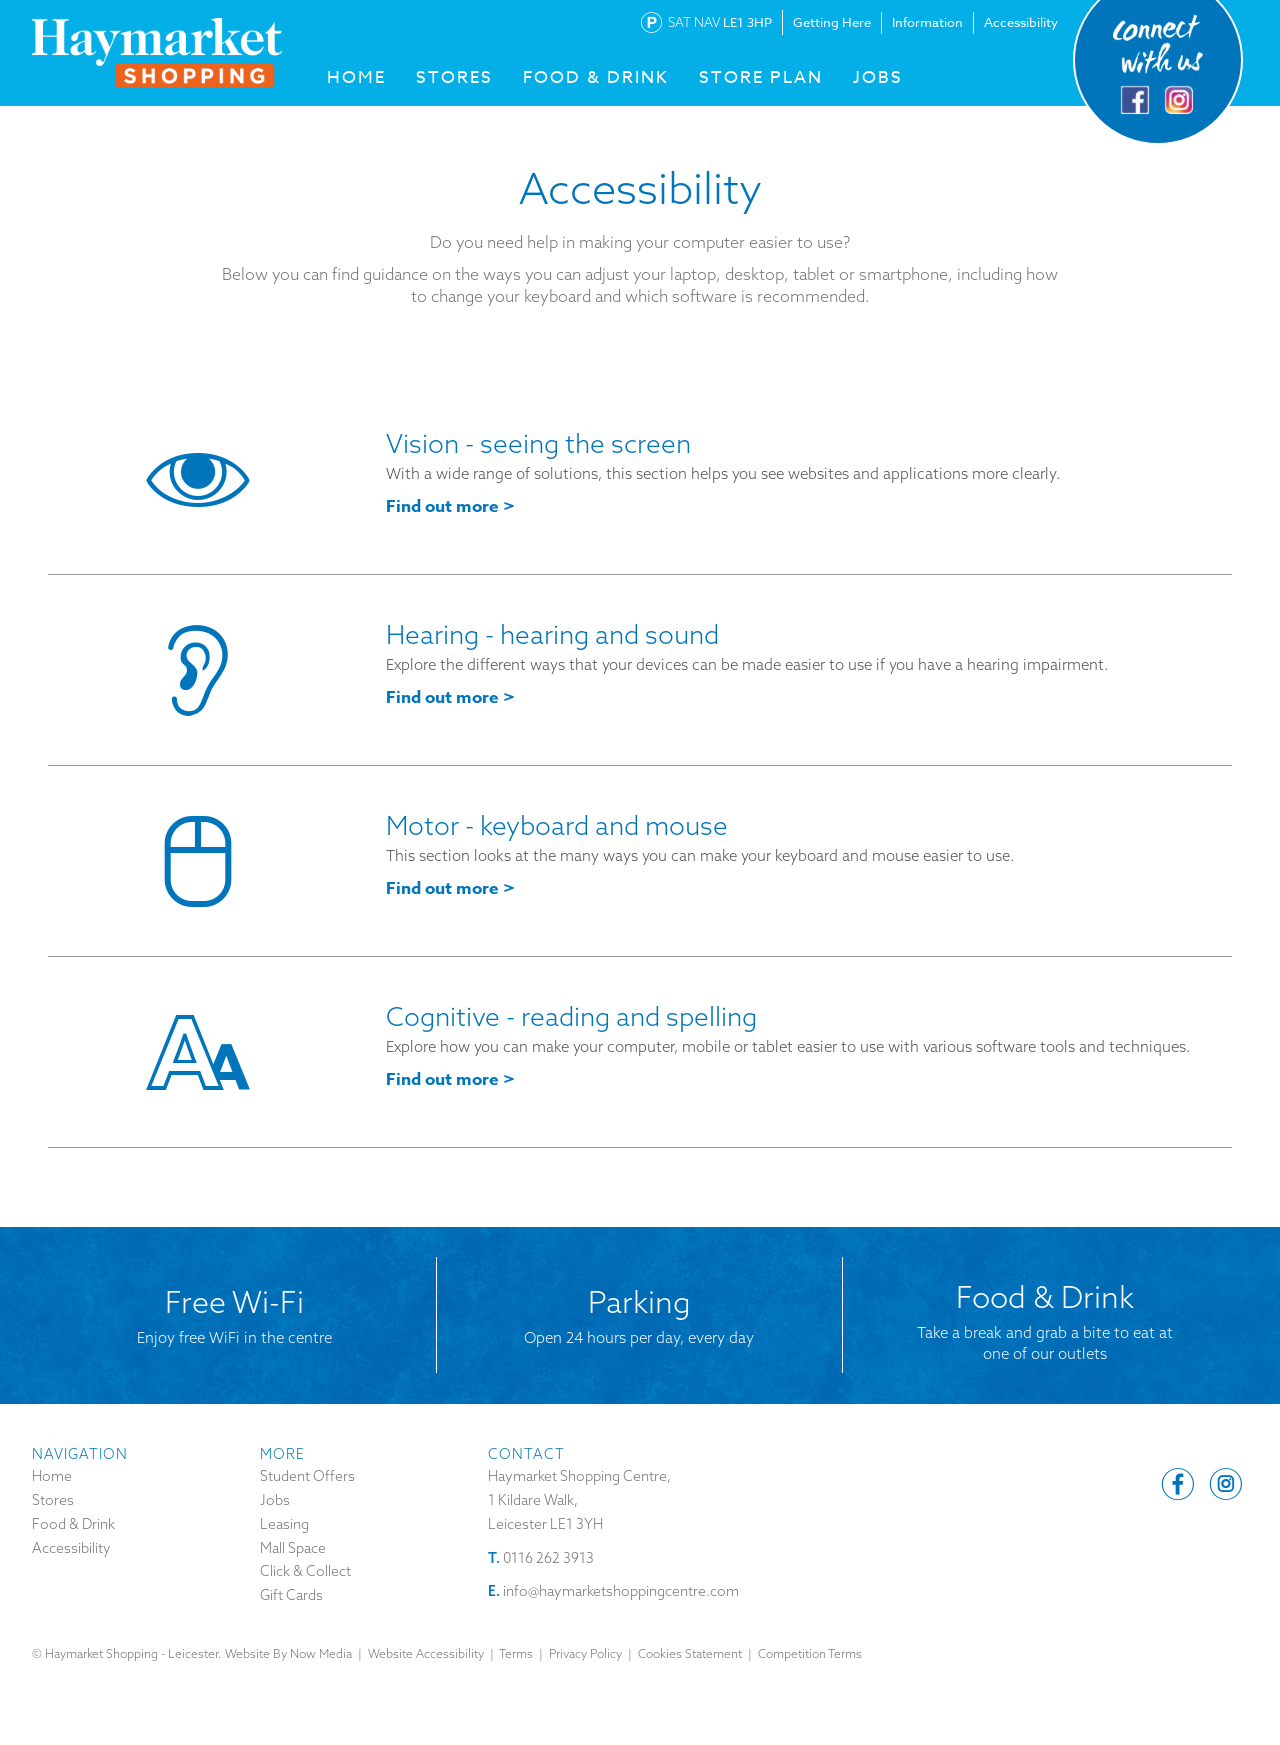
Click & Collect (305, 1571)
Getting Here (832, 22)
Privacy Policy (585, 1653)
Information (927, 22)
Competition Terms (810, 1653)
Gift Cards (291, 1595)
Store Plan (761, 77)
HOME (356, 77)
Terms (516, 1653)
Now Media (321, 1653)
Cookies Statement (690, 1653)
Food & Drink (73, 1524)
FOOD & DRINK (596, 77)
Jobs (878, 77)
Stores (53, 1500)
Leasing (284, 1524)
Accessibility (1021, 22)
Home (52, 1476)
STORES (454, 77)
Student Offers (307, 1476)
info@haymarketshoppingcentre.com (621, 1591)
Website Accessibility (426, 1653)
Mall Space (293, 1548)
